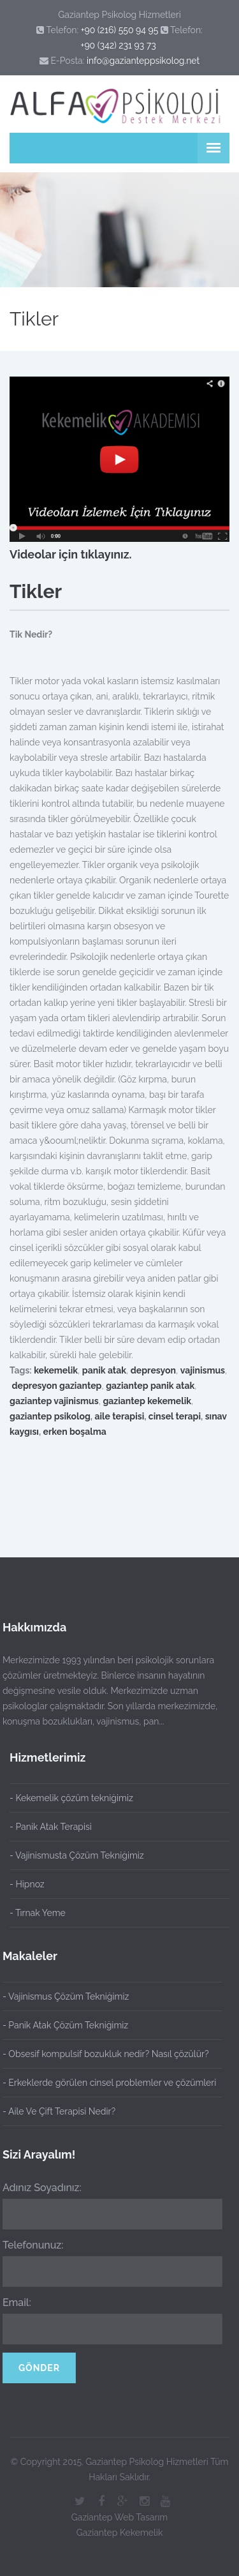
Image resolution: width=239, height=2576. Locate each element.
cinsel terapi (174, 1416)
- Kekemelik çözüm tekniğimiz (71, 1798)
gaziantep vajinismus (54, 1401)
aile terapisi (119, 1416)
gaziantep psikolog (50, 1416)
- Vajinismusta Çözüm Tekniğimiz (77, 1855)
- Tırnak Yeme (38, 1913)
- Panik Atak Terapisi (51, 1827)
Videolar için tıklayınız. (71, 554)
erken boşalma (74, 1432)
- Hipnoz (27, 1884)
